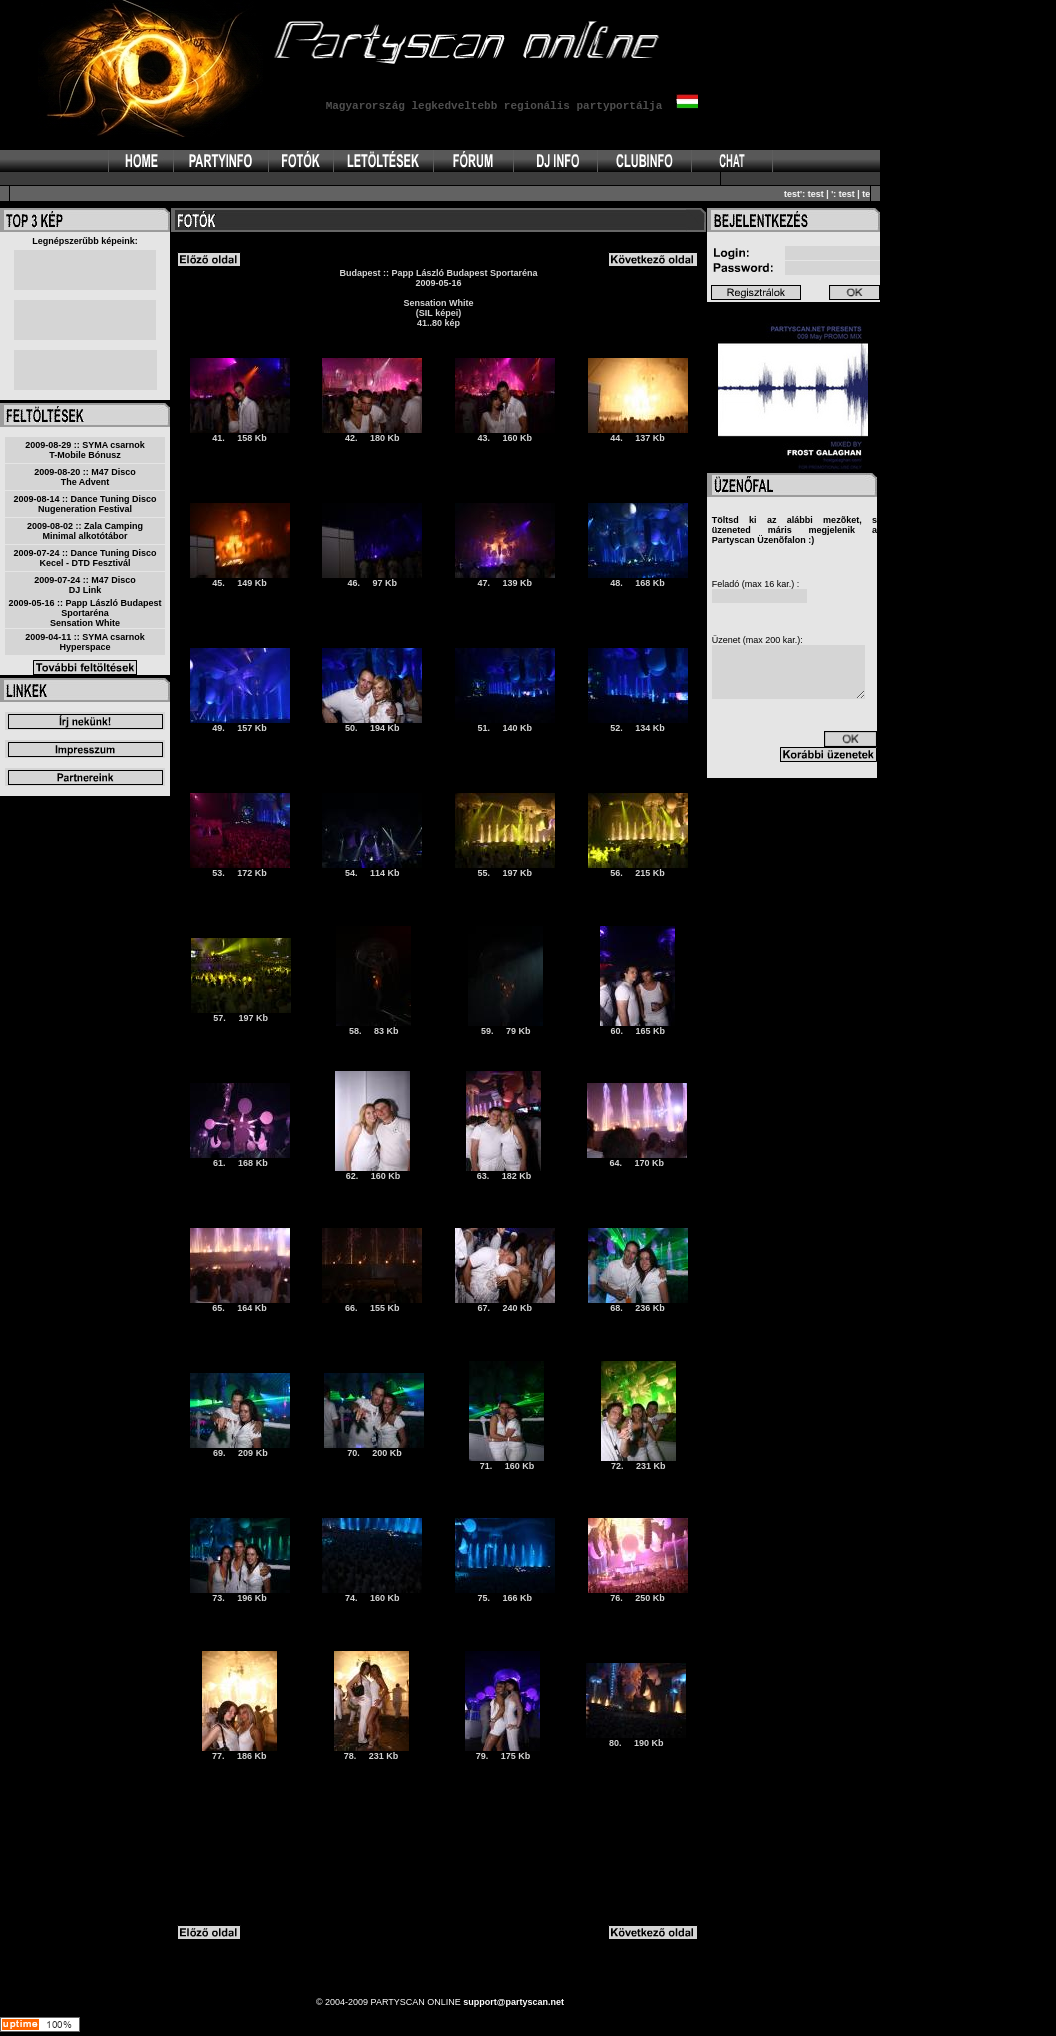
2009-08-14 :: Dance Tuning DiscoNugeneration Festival (85, 504)
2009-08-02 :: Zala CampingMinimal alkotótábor (85, 531)
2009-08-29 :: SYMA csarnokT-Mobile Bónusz (85, 450)
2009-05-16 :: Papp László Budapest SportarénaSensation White (84, 613)
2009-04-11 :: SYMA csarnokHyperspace (85, 642)
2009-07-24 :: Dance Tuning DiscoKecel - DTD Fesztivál (85, 558)
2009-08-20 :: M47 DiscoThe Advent (85, 477)
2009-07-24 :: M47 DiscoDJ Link (85, 585)
